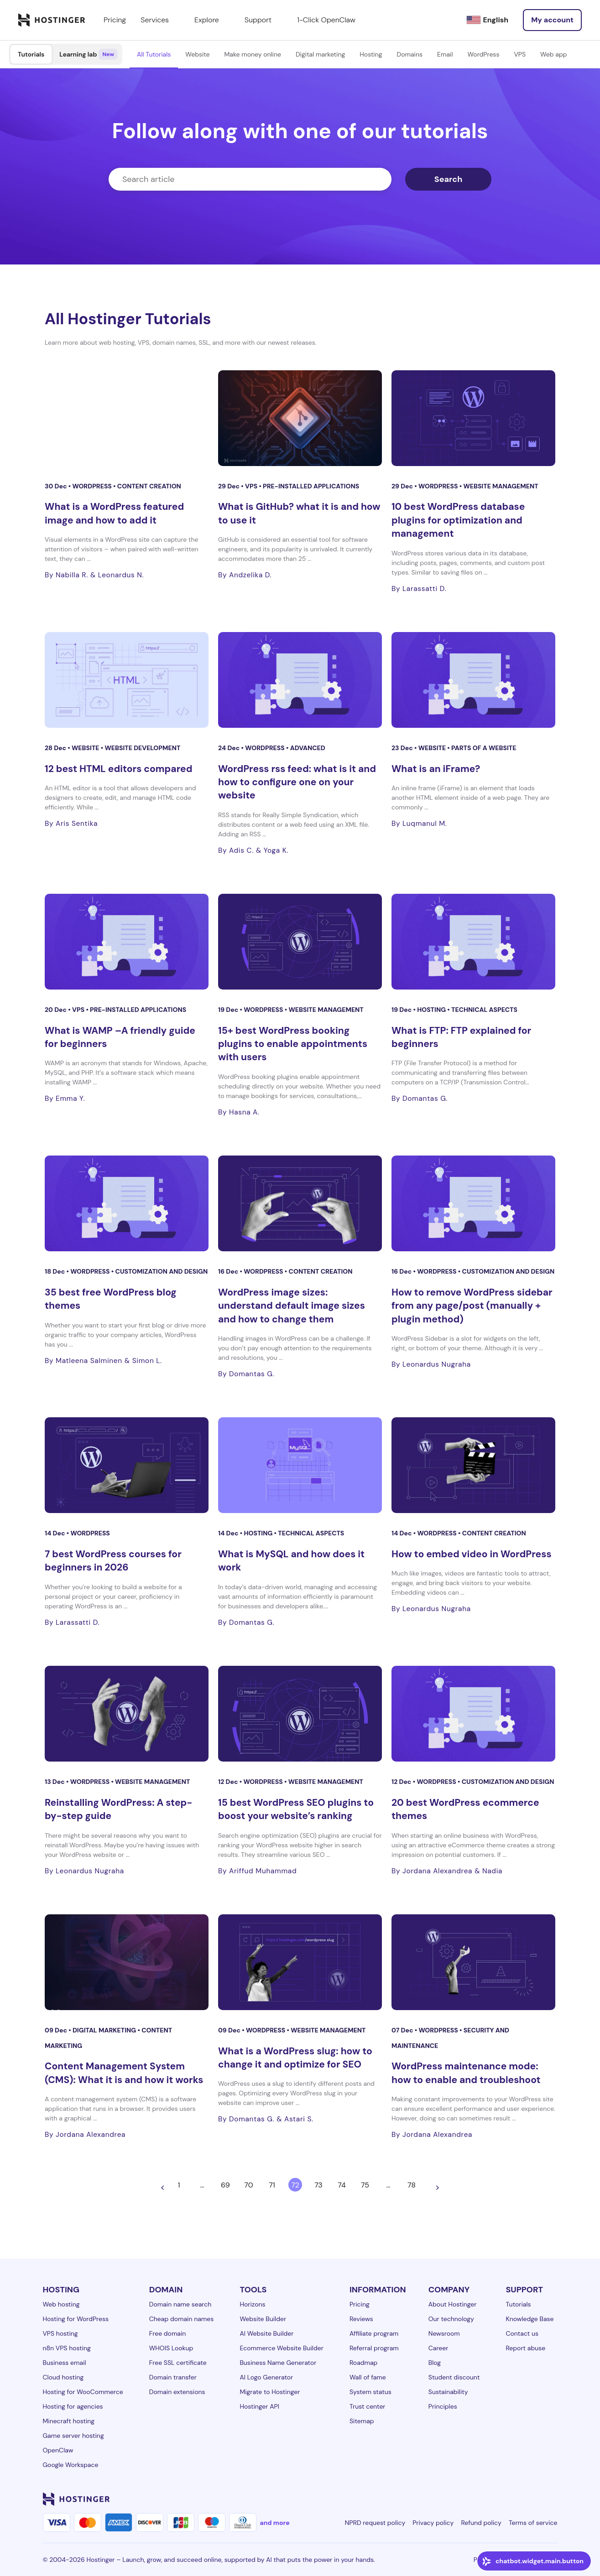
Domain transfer (173, 2377)
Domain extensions (177, 2392)
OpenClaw (58, 2450)
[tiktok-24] (552, 2499)
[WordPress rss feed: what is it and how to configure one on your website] (300, 680)
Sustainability (448, 2392)
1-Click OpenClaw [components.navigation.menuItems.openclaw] (326, 20)
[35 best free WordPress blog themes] (127, 1203)
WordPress (484, 54)
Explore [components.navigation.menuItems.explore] (212, 20)
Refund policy (481, 2523)
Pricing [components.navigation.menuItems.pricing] (115, 20)
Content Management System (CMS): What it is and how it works (124, 2073)
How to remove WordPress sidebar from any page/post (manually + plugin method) (472, 1306)
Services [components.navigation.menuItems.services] (160, 20)
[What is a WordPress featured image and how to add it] (127, 418)
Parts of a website (483, 748)
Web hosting (61, 2304)
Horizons (252, 2304)
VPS (520, 54)
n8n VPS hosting (67, 2348)
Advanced (307, 748)
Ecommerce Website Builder (281, 2348)
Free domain (167, 2333)
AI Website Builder (266, 2333)
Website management (500, 486)
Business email (64, 2362)
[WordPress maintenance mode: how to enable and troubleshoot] (473, 1962)
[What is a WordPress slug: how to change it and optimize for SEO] (300, 1962)
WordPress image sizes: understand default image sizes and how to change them (291, 1306)
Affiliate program (374, 2333)
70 (248, 2185)
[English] (487, 20)
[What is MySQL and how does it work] (300, 1465)
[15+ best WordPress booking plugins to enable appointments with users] (300, 942)
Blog (434, 2362)
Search (448, 179)
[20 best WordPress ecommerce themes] (473, 1714)
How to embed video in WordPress (471, 1554)
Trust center (368, 2406)
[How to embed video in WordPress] (473, 1465)
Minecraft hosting (69, 2421)
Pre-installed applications (311, 486)
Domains (410, 54)
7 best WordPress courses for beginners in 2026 (113, 1561)
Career (438, 2348)
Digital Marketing (105, 2030)
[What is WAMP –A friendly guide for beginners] (127, 942)
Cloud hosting (63, 2377)
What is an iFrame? (435, 768)
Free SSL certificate (178, 2362)
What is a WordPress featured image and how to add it (114, 513)
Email (445, 54)
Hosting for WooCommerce (83, 2392)
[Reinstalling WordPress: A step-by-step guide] (127, 1714)
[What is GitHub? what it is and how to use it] (300, 418)
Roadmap (363, 2362)
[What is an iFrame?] (473, 680)
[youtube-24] (515, 2499)
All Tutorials (154, 54)
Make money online (252, 54)
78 (411, 2185)
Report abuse (525, 2348)
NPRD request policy (375, 2523)
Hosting (371, 54)
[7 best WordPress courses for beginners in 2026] (127, 1465)
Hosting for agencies (73, 2406)
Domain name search (180, 2304)
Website (197, 54)
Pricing (360, 2304)
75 (365, 2185)
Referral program (374, 2348)
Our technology (451, 2319)
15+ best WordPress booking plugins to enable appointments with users (292, 1044)
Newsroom (444, 2333)
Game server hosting (73, 2435)
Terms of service (533, 2523)
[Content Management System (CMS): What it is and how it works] (127, 1962)
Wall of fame (368, 2377)
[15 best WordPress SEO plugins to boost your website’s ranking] (300, 1714)
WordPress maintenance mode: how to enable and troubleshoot (466, 2073)
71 (272, 2185)
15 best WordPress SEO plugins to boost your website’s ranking (296, 1809)
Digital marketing (320, 54)
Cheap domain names (181, 2319)
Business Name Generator (278, 2362)
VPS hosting (60, 2333)
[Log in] (552, 20)
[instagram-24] (479, 2499)
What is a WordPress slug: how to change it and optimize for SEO (295, 2058)
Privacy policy (433, 2523)
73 (318, 2185)
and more (275, 2523)
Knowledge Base (529, 2319)
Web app (553, 54)
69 (225, 2185)
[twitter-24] (497, 2499)
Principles (442, 2406)
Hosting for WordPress (76, 2319)
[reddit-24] (533, 2499)
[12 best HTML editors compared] (127, 680)
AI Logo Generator (266, 2377)
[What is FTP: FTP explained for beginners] (473, 942)
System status (370, 2392)
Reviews (361, 2319)
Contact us (522, 2333)
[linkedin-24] (442, 2499)
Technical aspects (484, 1010)
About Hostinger (452, 2304)
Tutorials (31, 54)
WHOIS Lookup (171, 2348)
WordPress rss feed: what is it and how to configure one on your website (297, 782)
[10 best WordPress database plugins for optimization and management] (473, 418)
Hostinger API (259, 2406)
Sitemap (362, 2421)
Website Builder (263, 2319)
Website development (142, 748)
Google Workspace (71, 2465)
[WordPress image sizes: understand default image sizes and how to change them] (300, 1203)
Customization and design (161, 1271)
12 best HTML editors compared (118, 768)
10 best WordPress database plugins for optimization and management (458, 520)
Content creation (149, 486)
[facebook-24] (460, 2499)
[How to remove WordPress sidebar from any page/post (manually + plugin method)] (473, 1203)
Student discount (454, 2377)
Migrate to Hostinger (270, 2392)
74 (341, 2185)
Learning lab (88, 54)
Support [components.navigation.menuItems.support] (263, 20)
